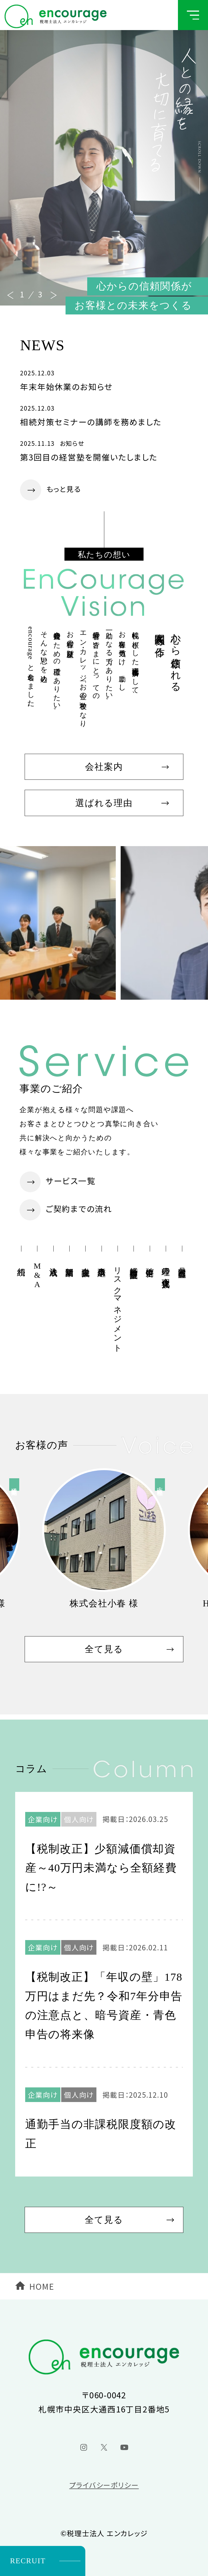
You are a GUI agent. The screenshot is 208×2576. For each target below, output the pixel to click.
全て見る (104, 1649)
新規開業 (69, 1262)
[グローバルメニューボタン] (193, 15)
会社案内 (104, 767)
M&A (37, 1275)
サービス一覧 (71, 1181)
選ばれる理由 (104, 803)
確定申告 (149, 1262)
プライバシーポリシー (104, 2485)
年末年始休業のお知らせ (66, 386)
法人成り (53, 1267)
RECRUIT (28, 2560)
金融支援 (85, 1262)
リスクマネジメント (117, 1305)
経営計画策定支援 (133, 1263)
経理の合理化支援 (165, 1268)
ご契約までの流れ (79, 1208)
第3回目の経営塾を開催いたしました (88, 457)
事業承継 (101, 1262)
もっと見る (63, 489)
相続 (21, 1262)
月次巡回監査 (182, 1263)
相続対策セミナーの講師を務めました (90, 422)
